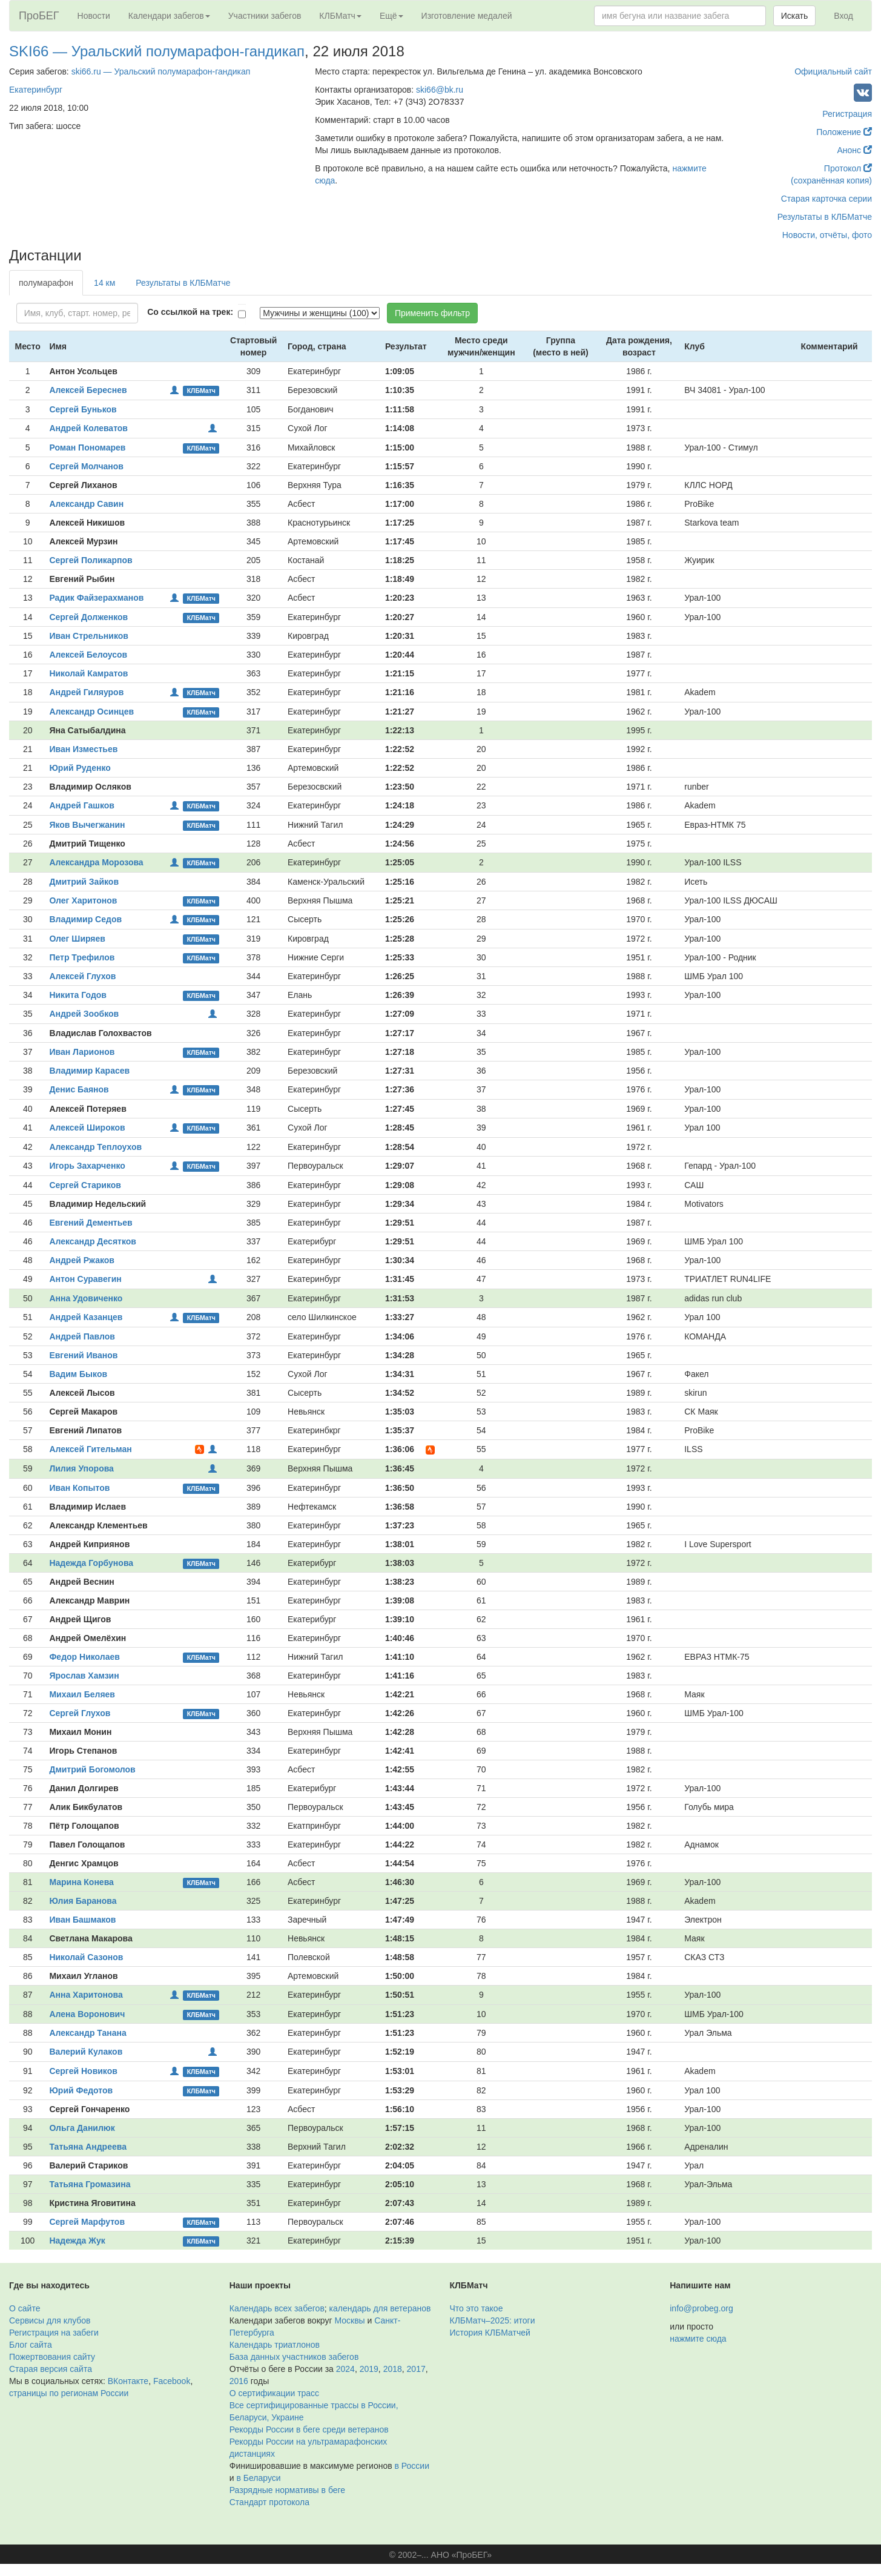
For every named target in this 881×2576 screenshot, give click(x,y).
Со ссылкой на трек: (190, 312)
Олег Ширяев (77, 938)
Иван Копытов (79, 1488)
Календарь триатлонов (274, 2345)
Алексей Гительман (90, 1449)
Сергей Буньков (82, 409)
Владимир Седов (85, 919)
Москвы (349, 2320)
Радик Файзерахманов (96, 598)
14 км (104, 283)
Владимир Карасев (89, 1070)
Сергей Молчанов (86, 466)
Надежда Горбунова (91, 1563)
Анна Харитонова (85, 1995)
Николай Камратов (88, 673)
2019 (369, 2369)
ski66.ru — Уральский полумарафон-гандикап (161, 71)
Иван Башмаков (82, 1919)
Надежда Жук (77, 2240)
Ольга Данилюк (81, 2128)
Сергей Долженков (88, 617)
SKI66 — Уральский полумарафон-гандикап (157, 51)
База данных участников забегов (294, 2357)
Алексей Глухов (82, 976)
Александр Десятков (92, 1241)
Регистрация (847, 114)
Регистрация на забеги (54, 2332)
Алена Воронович (87, 2014)
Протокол (848, 168)
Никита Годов (78, 995)
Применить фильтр (432, 313)
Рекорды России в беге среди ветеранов (309, 2429)
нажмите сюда (698, 2338)
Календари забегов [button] (169, 16)
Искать (794, 16)
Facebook (171, 2381)
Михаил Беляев (82, 1694)
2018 (392, 2369)
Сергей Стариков (84, 1185)
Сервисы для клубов (50, 2320)
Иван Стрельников (88, 636)
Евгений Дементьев (90, 1222)
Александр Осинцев (91, 711)
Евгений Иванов (83, 1355)
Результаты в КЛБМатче (824, 217)
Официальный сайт (833, 71)
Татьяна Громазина (89, 2184)
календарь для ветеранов (380, 2308)
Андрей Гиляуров (86, 692)
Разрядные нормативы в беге (287, 2490)
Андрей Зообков (84, 1014)
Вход (843, 16)
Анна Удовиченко (85, 1298)
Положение (844, 132)
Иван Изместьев (83, 749)
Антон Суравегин (85, 1279)
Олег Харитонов (83, 900)
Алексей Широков (87, 1127)
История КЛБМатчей (490, 2332)
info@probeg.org (701, 2308)
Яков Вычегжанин (87, 825)
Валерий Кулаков (85, 2051)
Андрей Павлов (81, 1336)
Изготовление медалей (466, 16)
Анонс (854, 150)
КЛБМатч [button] (340, 16)
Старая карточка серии (826, 198)
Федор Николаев (84, 1657)
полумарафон (46, 283)
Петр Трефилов (81, 957)
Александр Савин (86, 504)
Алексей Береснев (88, 390)
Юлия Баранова (82, 1901)
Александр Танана (87, 2033)
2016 (238, 2381)
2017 (416, 2369)
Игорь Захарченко (87, 1166)
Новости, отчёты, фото (827, 235)
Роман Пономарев (87, 447)
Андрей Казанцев (85, 1317)
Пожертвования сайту (52, 2357)
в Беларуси (258, 2478)
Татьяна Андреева (88, 2147)
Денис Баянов (78, 1089)
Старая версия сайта (50, 2369)
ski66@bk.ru (439, 89)
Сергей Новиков (83, 2071)
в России (412, 2466)
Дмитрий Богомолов (92, 1769)
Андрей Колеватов (88, 428)
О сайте (24, 2308)
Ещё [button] (391, 16)
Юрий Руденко (79, 768)
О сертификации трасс (274, 2393)
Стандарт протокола (269, 2502)
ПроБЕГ (39, 16)
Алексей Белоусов (88, 654)
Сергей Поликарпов (90, 560)
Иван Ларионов (81, 1052)
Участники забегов (265, 16)
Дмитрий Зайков (84, 882)
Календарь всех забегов (277, 2308)
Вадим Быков (78, 1374)
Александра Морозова (96, 862)
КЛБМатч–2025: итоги (492, 2320)
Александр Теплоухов (95, 1147)
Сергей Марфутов (87, 2222)
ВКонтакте (128, 2381)
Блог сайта (30, 2345)
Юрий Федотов (81, 2090)
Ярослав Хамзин (84, 1675)
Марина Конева (81, 1882)
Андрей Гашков (81, 805)
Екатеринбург (35, 89)
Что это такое (476, 2308)
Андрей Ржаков (81, 1260)
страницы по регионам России (68, 2393)
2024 (345, 2369)
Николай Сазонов (86, 1957)
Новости (94, 16)
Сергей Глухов (79, 1713)
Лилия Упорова (81, 1468)
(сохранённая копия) (831, 180)
